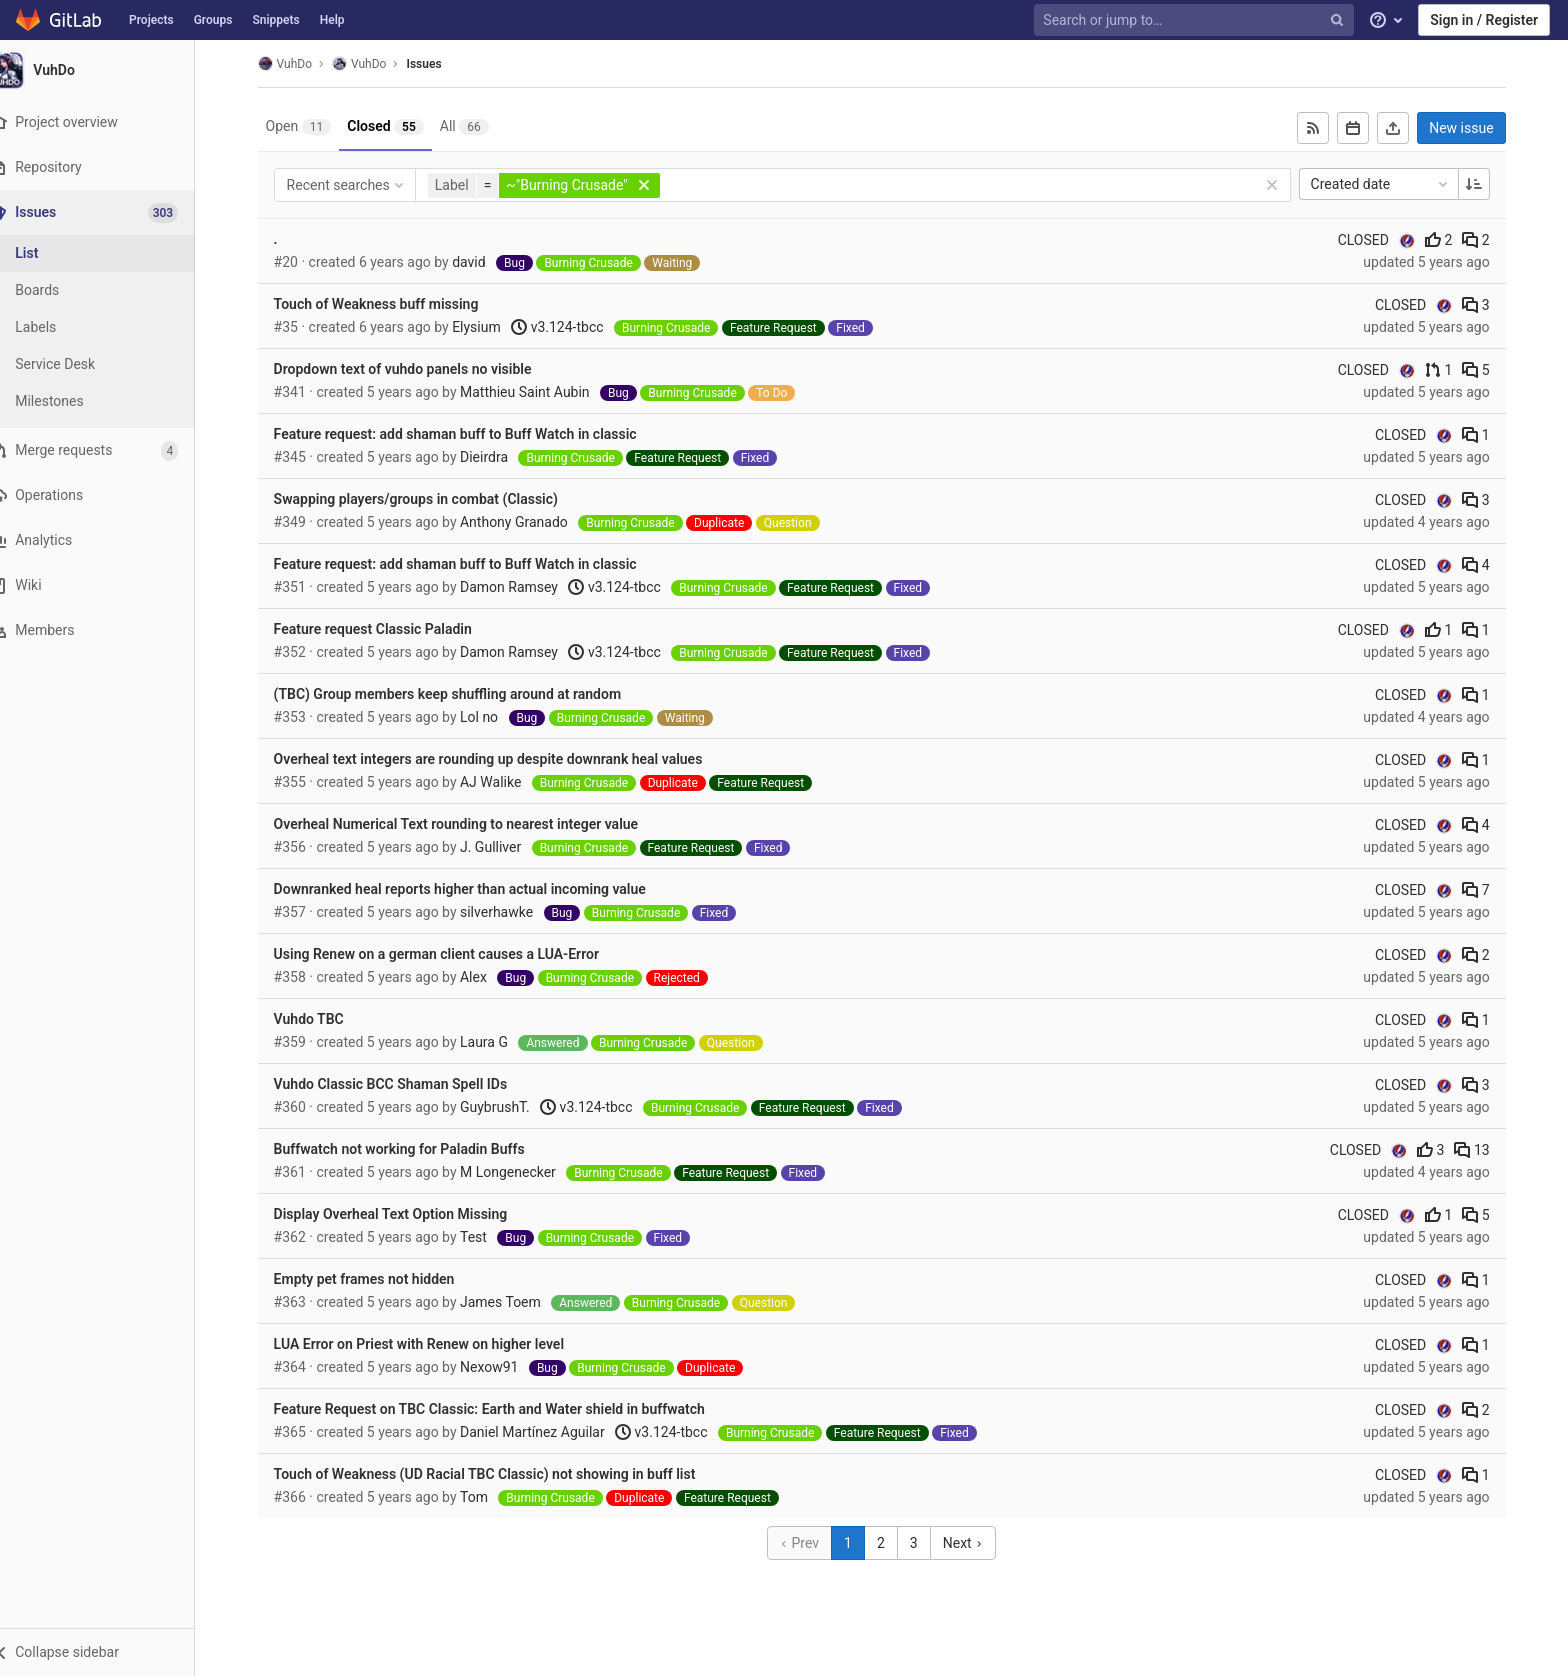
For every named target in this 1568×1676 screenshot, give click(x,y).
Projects (151, 20)
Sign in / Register (1484, 20)
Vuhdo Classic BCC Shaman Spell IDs (403, 1084)
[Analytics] (109, 540)
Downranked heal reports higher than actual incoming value (472, 889)
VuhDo (297, 63)
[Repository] (109, 167)
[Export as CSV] (1406, 128)
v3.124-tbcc (570, 327)
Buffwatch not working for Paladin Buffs (411, 1149)
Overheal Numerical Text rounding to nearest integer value (468, 824)
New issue (1474, 128)
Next (975, 1543)
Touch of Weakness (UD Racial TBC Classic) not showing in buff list (497, 1474)
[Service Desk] (110, 364)
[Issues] (111, 212)
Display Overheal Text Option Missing (403, 1214)
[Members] (109, 630)
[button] (109, 1652)
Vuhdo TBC (321, 1019)
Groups (213, 20)
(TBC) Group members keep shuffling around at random (459, 694)
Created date (1393, 184)
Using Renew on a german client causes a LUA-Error (448, 954)
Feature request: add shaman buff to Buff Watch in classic (467, 434)
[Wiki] (109, 585)
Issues (436, 64)
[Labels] (110, 327)
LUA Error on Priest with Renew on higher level (431, 1344)
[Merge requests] (109, 450)
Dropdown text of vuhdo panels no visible (415, 369)
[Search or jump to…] (1196, 20)
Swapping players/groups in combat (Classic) (428, 499)
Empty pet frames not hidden (376, 1279)
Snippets (275, 20)
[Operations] (109, 495)
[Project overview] (109, 122)
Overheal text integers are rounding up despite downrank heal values (500, 759)
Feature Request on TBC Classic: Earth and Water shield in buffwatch (501, 1409)
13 (1484, 1150)
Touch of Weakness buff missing (388, 304)
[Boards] (110, 290)
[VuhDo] (110, 70)
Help (332, 20)
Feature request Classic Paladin (385, 629)
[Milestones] (110, 401)
